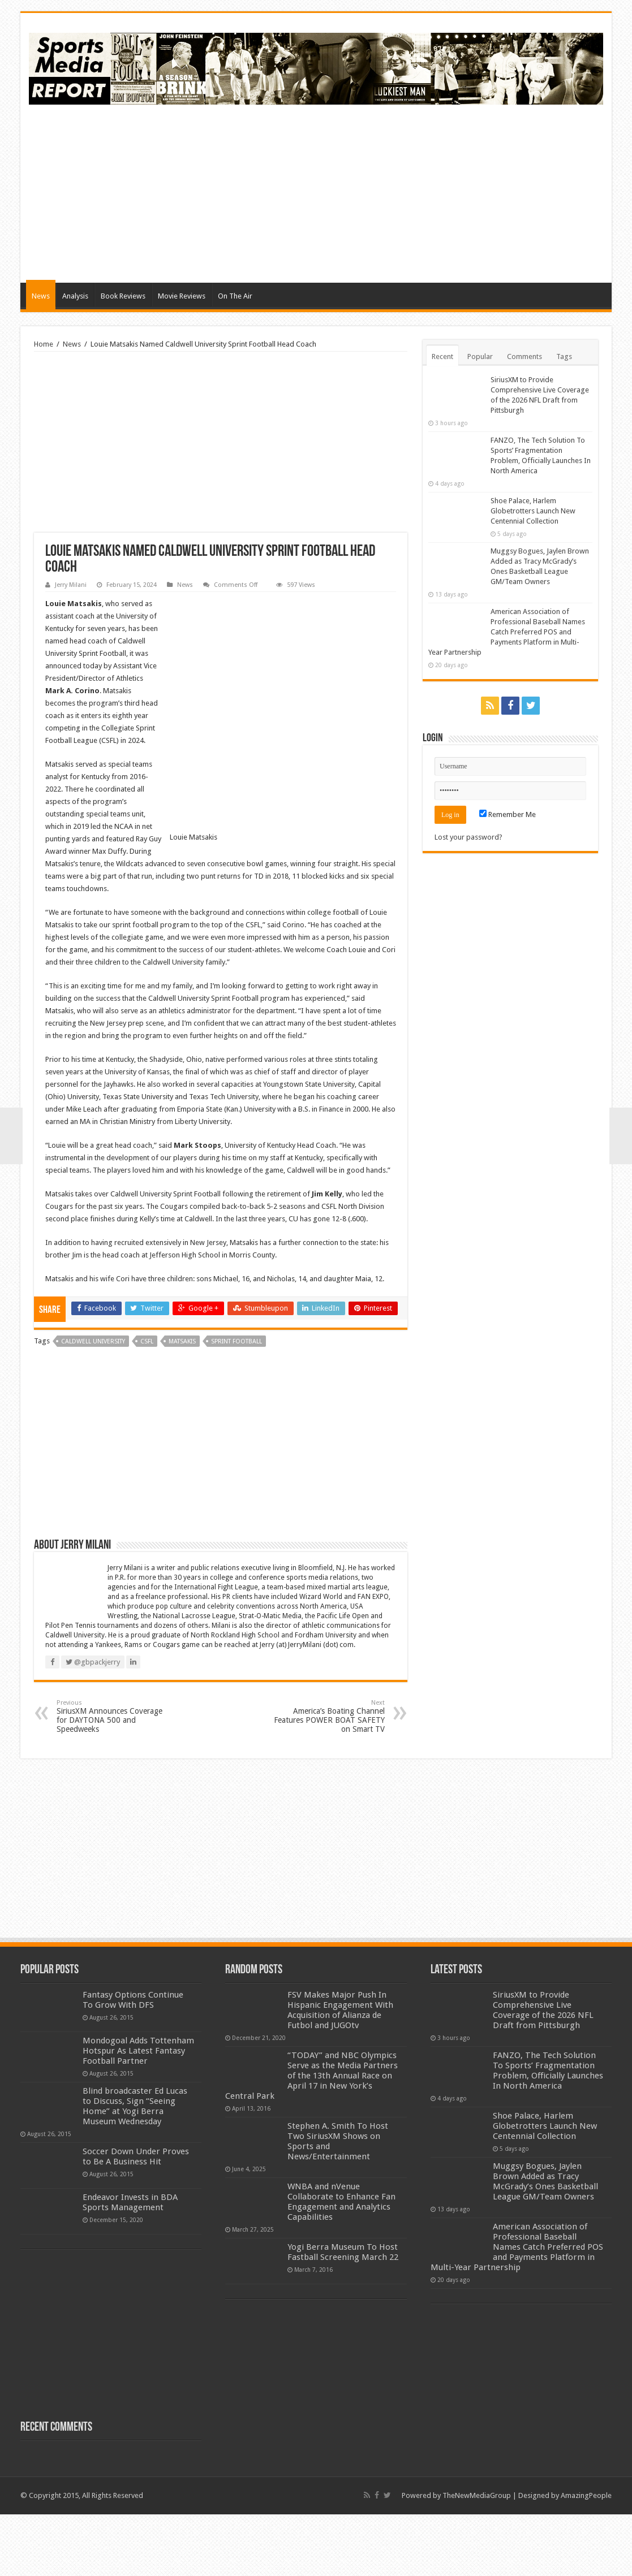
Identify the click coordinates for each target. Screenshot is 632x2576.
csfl (146, 1403)
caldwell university (93, 1403)
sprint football (236, 1403)
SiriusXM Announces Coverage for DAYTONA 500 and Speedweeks (115, 1778)
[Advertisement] (397, 192)
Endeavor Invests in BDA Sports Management (130, 2264)
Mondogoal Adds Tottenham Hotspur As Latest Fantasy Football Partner (138, 2113)
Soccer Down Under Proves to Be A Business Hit (136, 2218)
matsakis (182, 1403)
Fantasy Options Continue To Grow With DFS (133, 2062)
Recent (442, 356)
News (41, 296)
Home (43, 344)
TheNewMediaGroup (476, 2557)
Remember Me (507, 814)
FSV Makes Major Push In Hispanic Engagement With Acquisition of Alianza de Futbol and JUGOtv (340, 2072)
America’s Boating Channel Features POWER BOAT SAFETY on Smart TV (327, 1778)
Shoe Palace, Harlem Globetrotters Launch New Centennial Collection (533, 510)
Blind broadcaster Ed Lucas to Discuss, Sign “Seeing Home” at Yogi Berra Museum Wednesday (135, 2168)
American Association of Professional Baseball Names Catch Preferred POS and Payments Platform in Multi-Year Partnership (506, 631)
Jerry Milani (71, 585)
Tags (564, 356)
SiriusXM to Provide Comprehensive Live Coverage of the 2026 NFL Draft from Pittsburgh (543, 2072)
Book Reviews (123, 296)
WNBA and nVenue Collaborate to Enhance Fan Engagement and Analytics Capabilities (341, 2264)
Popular (480, 356)
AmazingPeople (586, 2557)
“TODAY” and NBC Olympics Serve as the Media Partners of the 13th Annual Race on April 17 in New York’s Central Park (311, 2137)
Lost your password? (468, 837)
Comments (524, 356)
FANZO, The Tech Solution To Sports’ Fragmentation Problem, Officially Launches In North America (548, 2132)
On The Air (235, 296)
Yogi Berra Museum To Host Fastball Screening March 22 (342, 2314)
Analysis (75, 296)
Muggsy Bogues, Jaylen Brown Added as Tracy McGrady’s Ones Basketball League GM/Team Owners (545, 2243)
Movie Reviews (181, 296)
